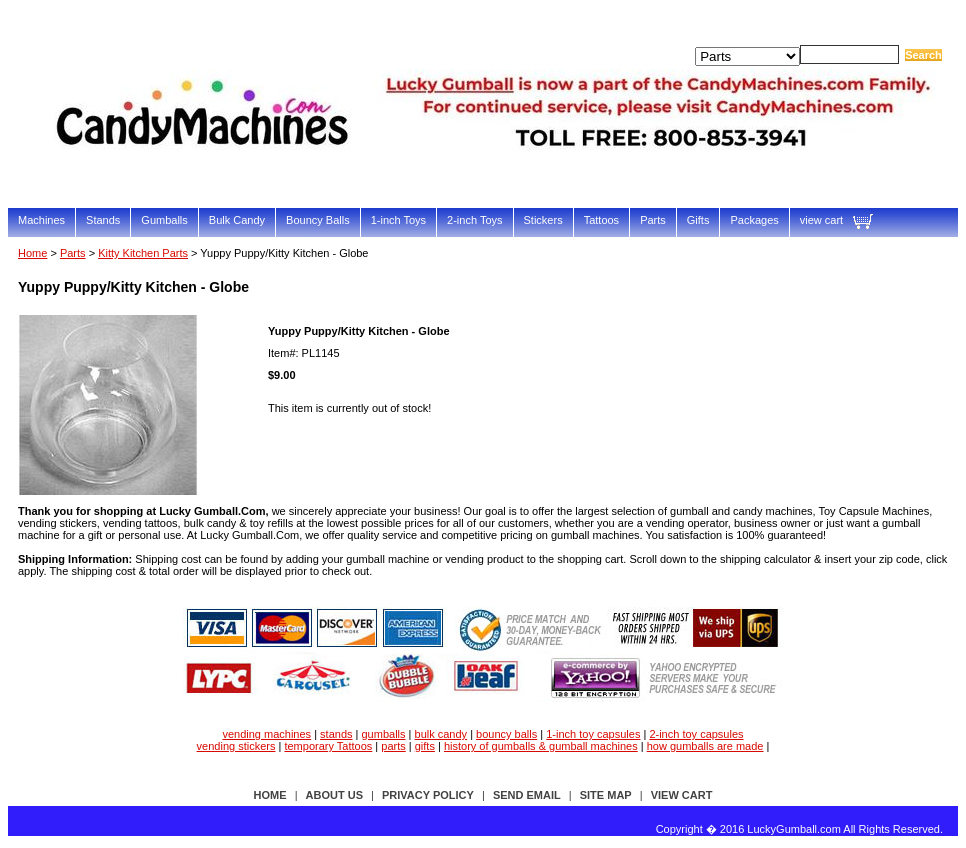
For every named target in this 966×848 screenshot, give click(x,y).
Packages (754, 220)
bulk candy (441, 734)
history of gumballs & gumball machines (541, 746)
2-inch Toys (474, 220)
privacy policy (428, 795)
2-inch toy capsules (696, 734)
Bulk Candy (237, 220)
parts (393, 746)
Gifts (698, 220)
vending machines (266, 734)
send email (527, 795)
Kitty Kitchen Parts (143, 253)
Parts (653, 220)
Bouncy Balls (318, 220)
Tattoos (601, 220)
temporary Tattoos (328, 746)
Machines (41, 220)
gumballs (384, 734)
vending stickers (236, 746)
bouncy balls (506, 734)
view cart (821, 220)
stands (336, 734)
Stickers (543, 220)
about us (334, 795)
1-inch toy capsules (593, 734)
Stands (103, 220)
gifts (425, 746)
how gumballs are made (705, 746)
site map (606, 795)
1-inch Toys (398, 220)
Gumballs (164, 220)
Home (32, 253)
